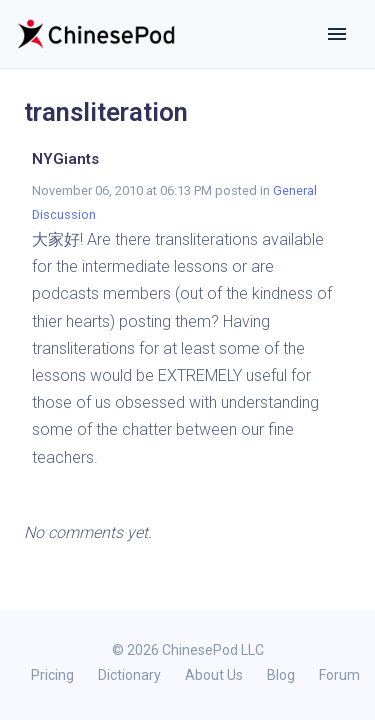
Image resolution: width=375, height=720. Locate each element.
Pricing (52, 675)
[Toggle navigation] (337, 34)
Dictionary (129, 675)
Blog (281, 675)
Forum (339, 675)
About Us (214, 675)
